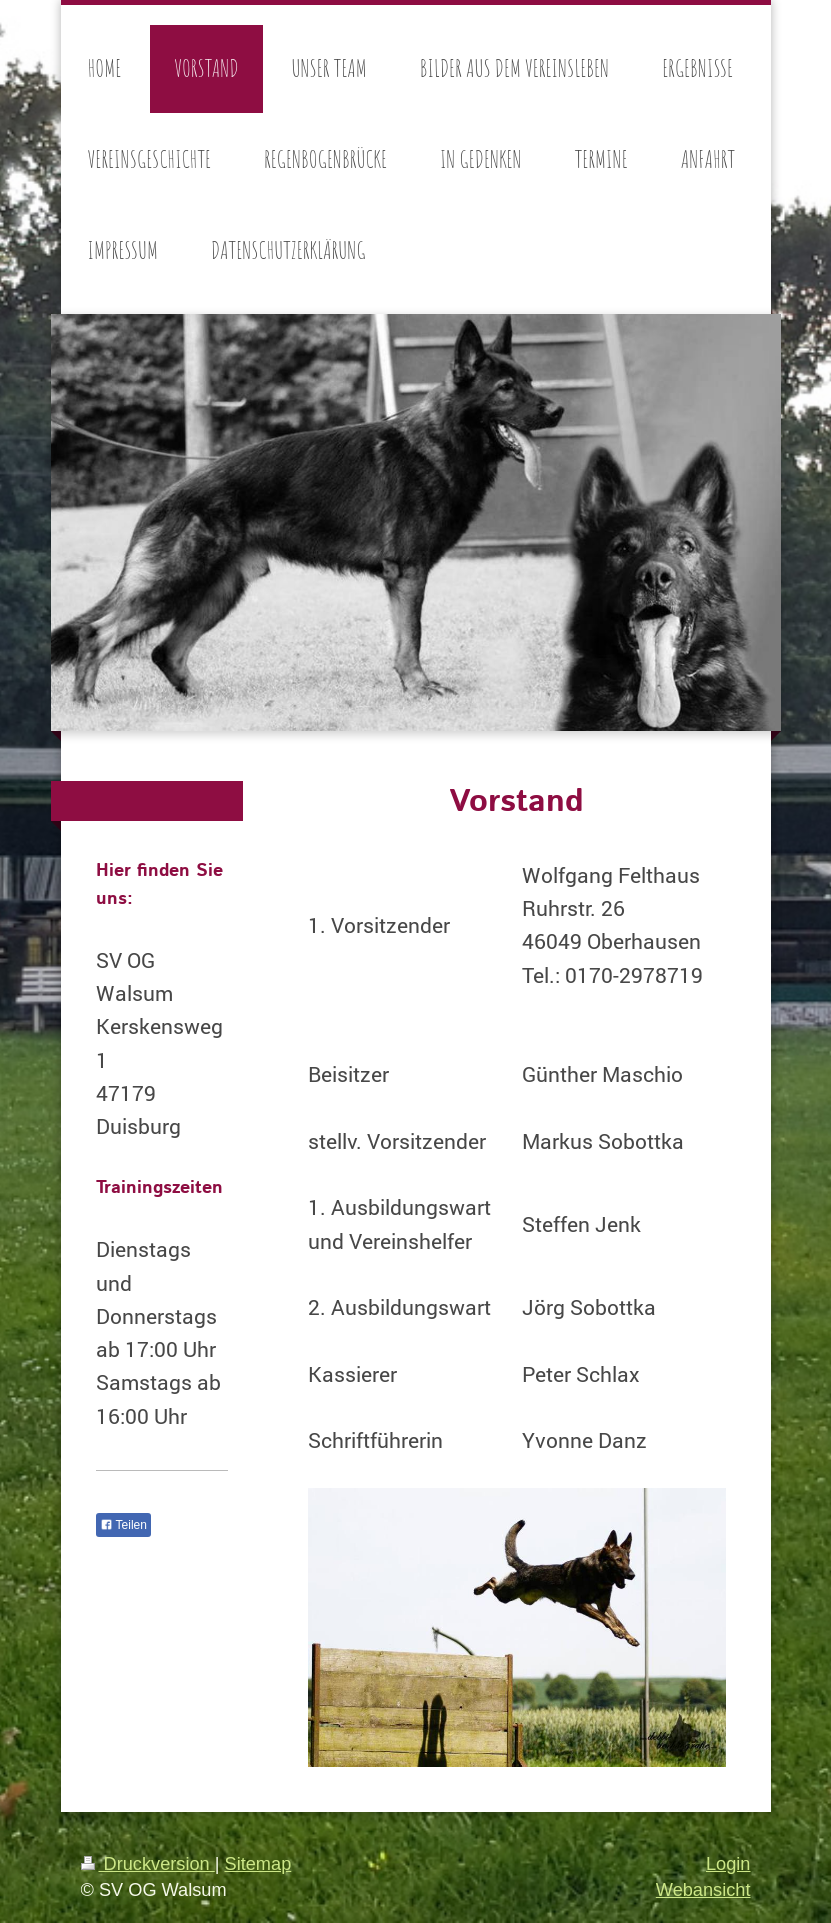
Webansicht (703, 1890)
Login (728, 1864)
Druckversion (148, 1864)
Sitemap (258, 1864)
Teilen (123, 1525)
